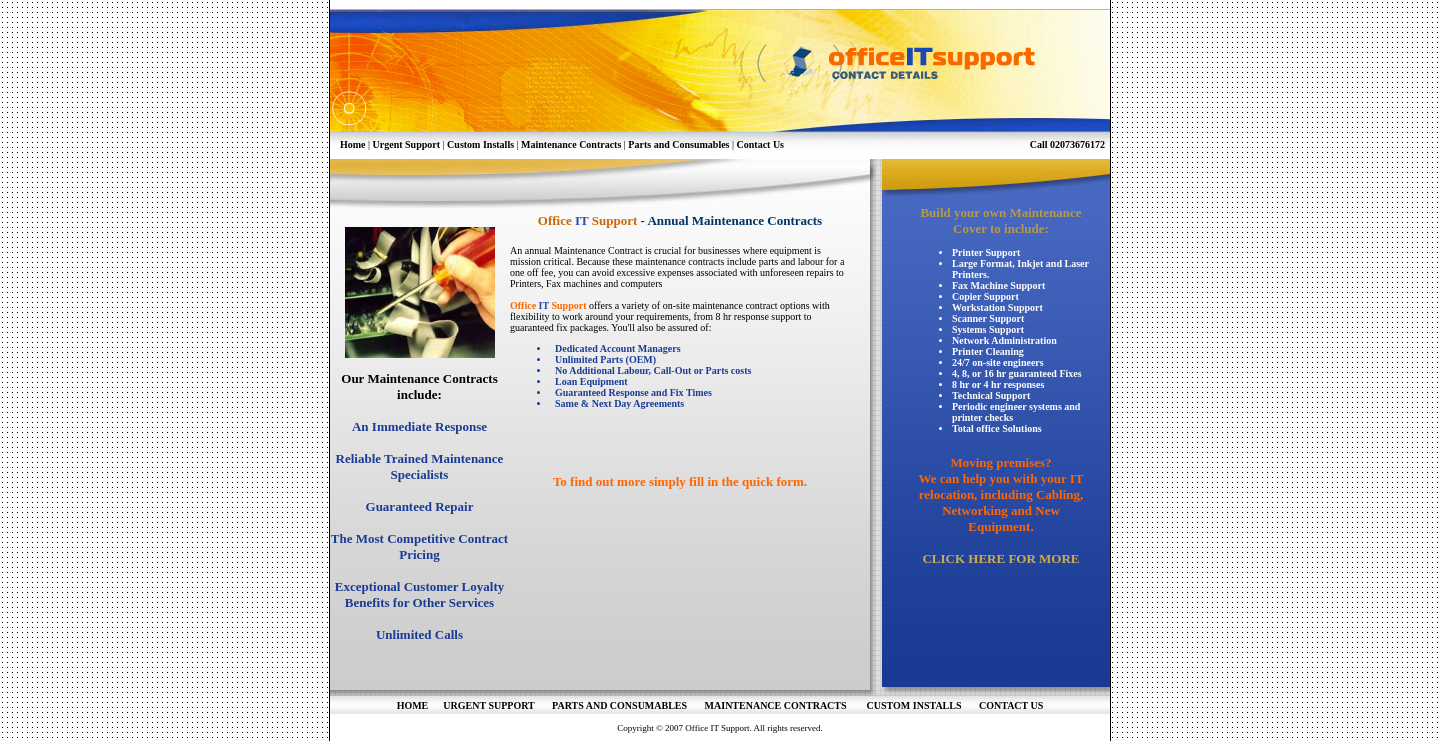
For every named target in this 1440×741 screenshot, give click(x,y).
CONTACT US (1011, 705)
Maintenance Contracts (571, 144)
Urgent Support (407, 144)
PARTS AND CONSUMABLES (621, 705)
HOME (413, 705)
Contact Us (761, 144)
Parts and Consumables (678, 144)
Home (353, 144)
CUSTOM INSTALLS (910, 705)
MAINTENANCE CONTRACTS (781, 705)
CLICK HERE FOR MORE (1000, 558)
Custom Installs (480, 144)
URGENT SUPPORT (490, 705)
